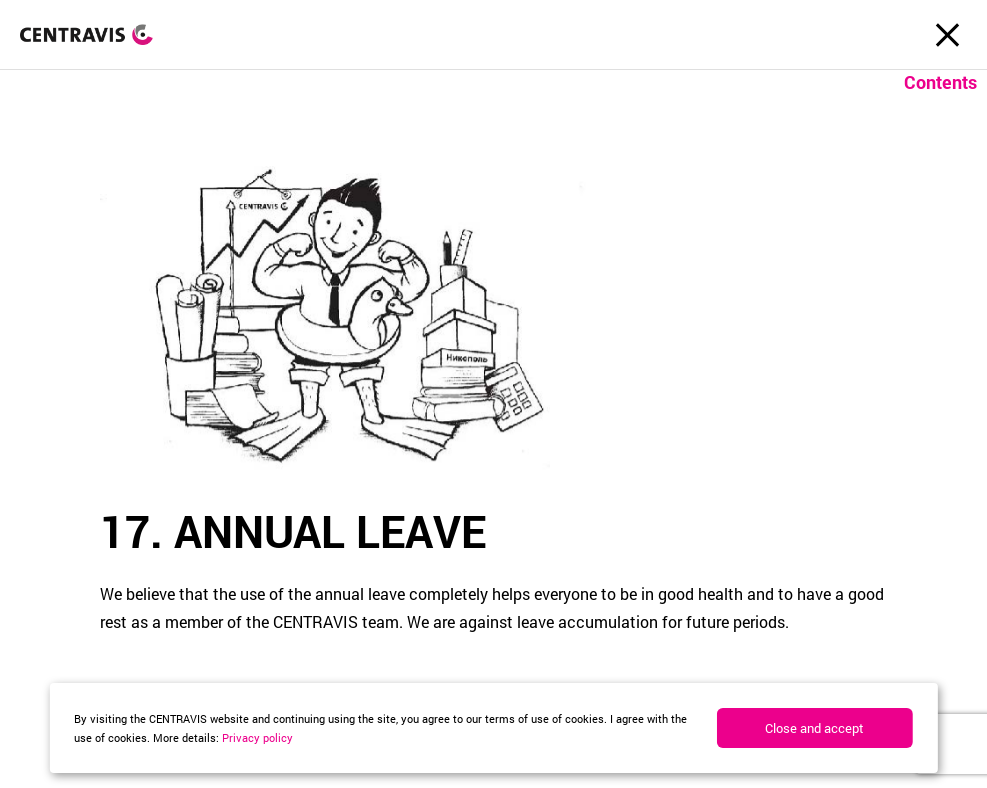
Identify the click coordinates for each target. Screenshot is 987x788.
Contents (940, 82)
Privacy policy (257, 737)
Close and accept (814, 728)
